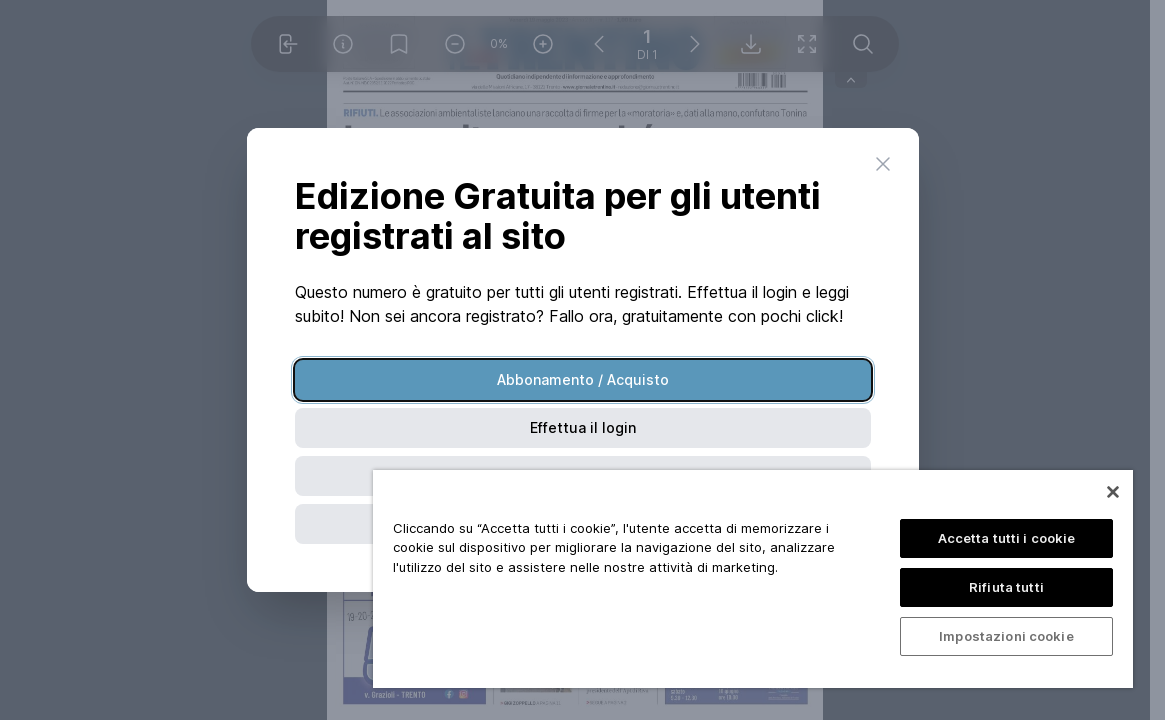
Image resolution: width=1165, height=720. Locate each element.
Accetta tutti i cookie (1007, 538)
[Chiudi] (1113, 492)
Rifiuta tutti (1006, 587)
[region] (753, 579)
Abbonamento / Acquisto (583, 379)
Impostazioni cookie (1006, 636)
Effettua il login (583, 427)
